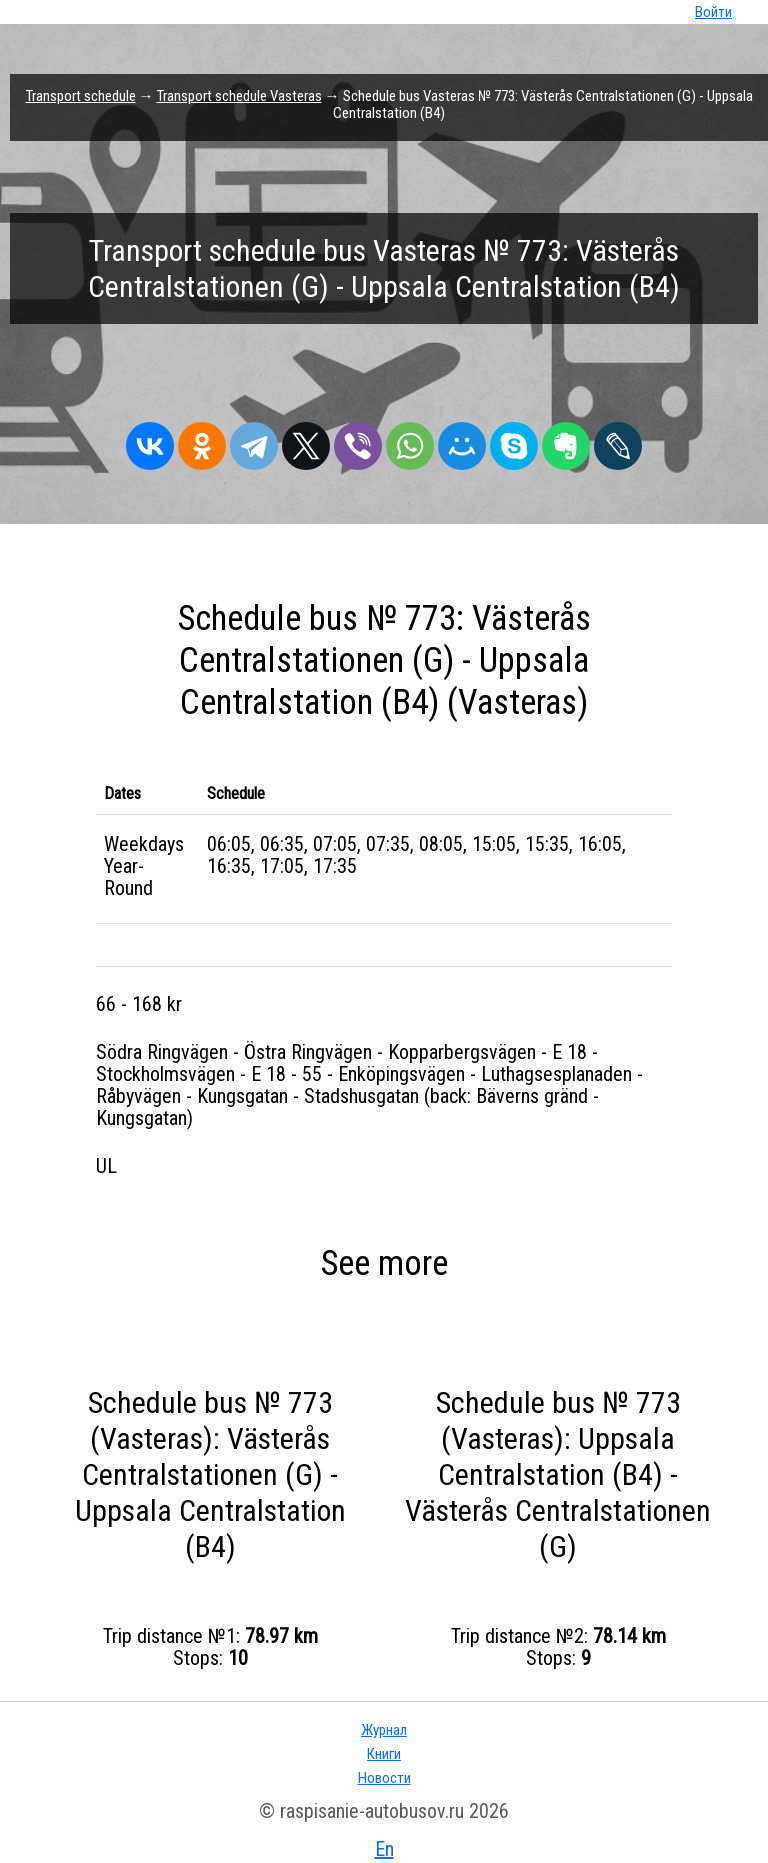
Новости (384, 1778)
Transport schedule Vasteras (239, 96)
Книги (384, 1754)
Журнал (384, 1730)
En (384, 1849)
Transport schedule (81, 96)
